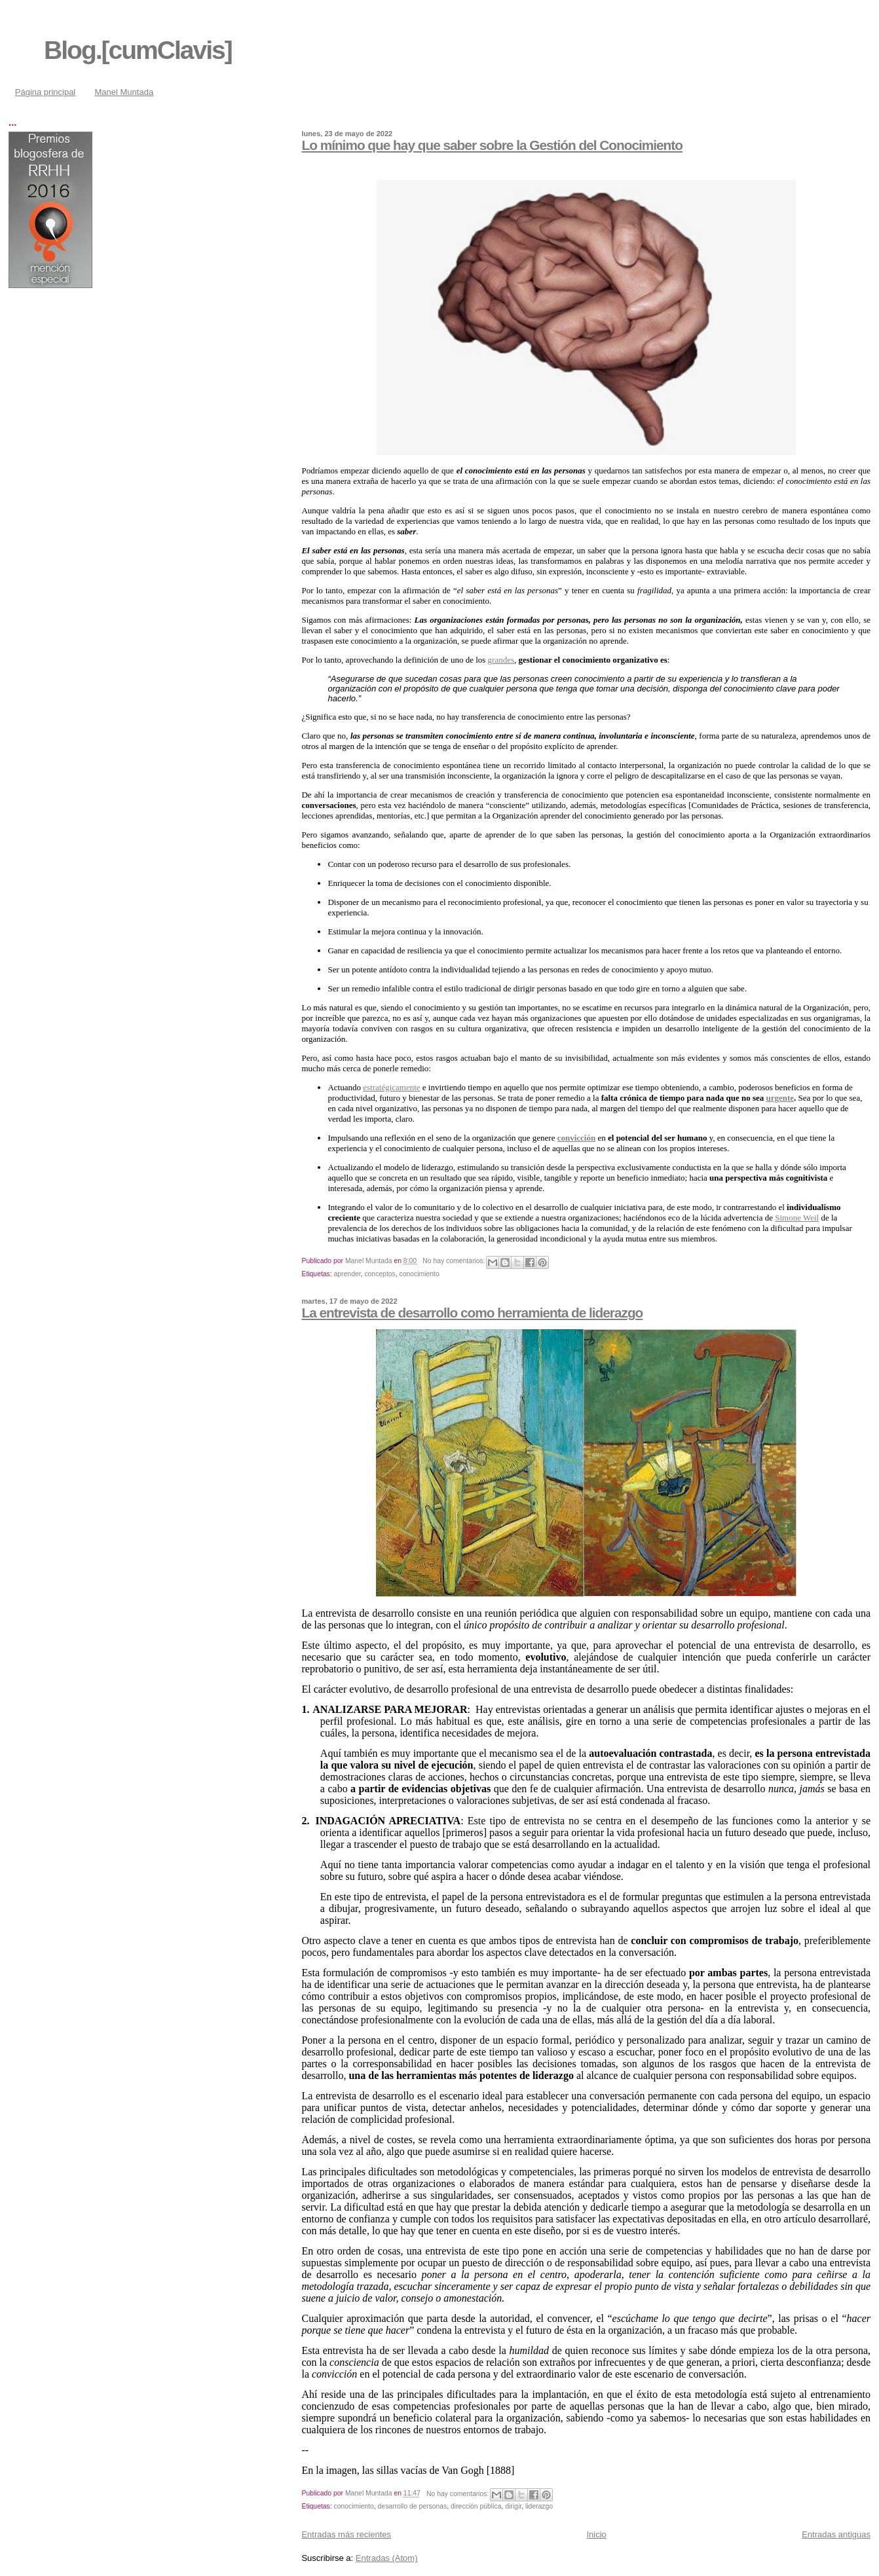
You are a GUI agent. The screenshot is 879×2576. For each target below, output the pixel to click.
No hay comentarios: (454, 1260)
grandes (501, 660)
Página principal (45, 92)
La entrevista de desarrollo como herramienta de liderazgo (472, 1312)
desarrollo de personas (412, 2506)
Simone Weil (797, 1218)
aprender (347, 1274)
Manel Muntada (124, 92)
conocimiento (420, 1274)
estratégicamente (391, 1087)
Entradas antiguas (836, 2534)
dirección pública (476, 2506)
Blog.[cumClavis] (138, 50)
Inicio (596, 2534)
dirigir (513, 2506)
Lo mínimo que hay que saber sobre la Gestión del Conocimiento (492, 145)
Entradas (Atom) (387, 2558)
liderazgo (539, 2506)
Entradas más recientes (346, 2534)
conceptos (379, 1274)
